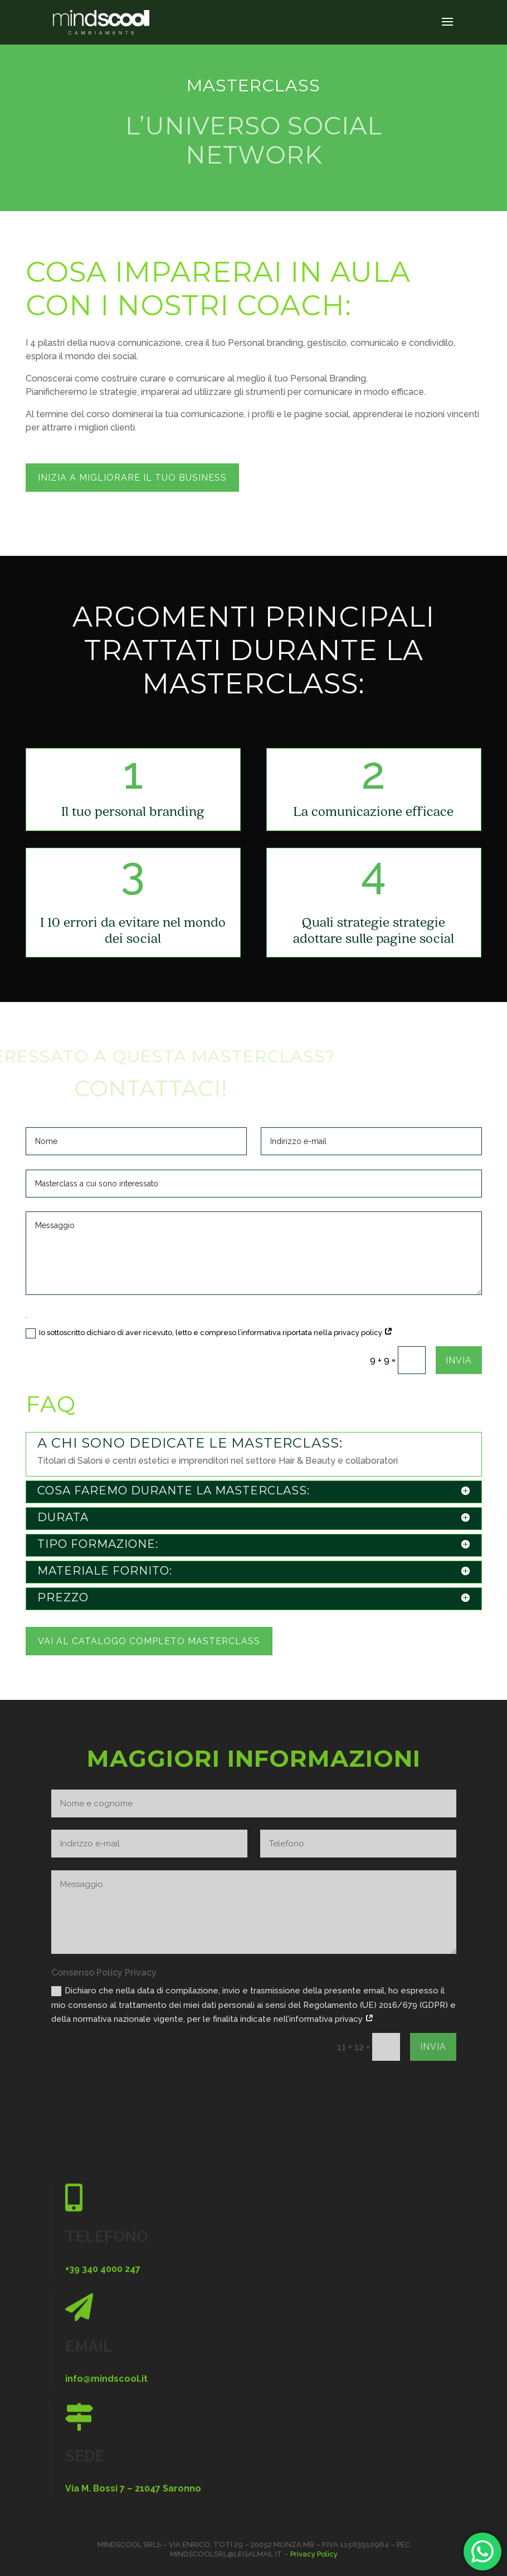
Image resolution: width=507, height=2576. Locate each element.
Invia (459, 1360)
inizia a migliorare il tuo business (132, 477)
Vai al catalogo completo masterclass (149, 1641)
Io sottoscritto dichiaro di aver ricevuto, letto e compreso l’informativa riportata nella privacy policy (209, 1333)
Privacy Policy (314, 2554)
